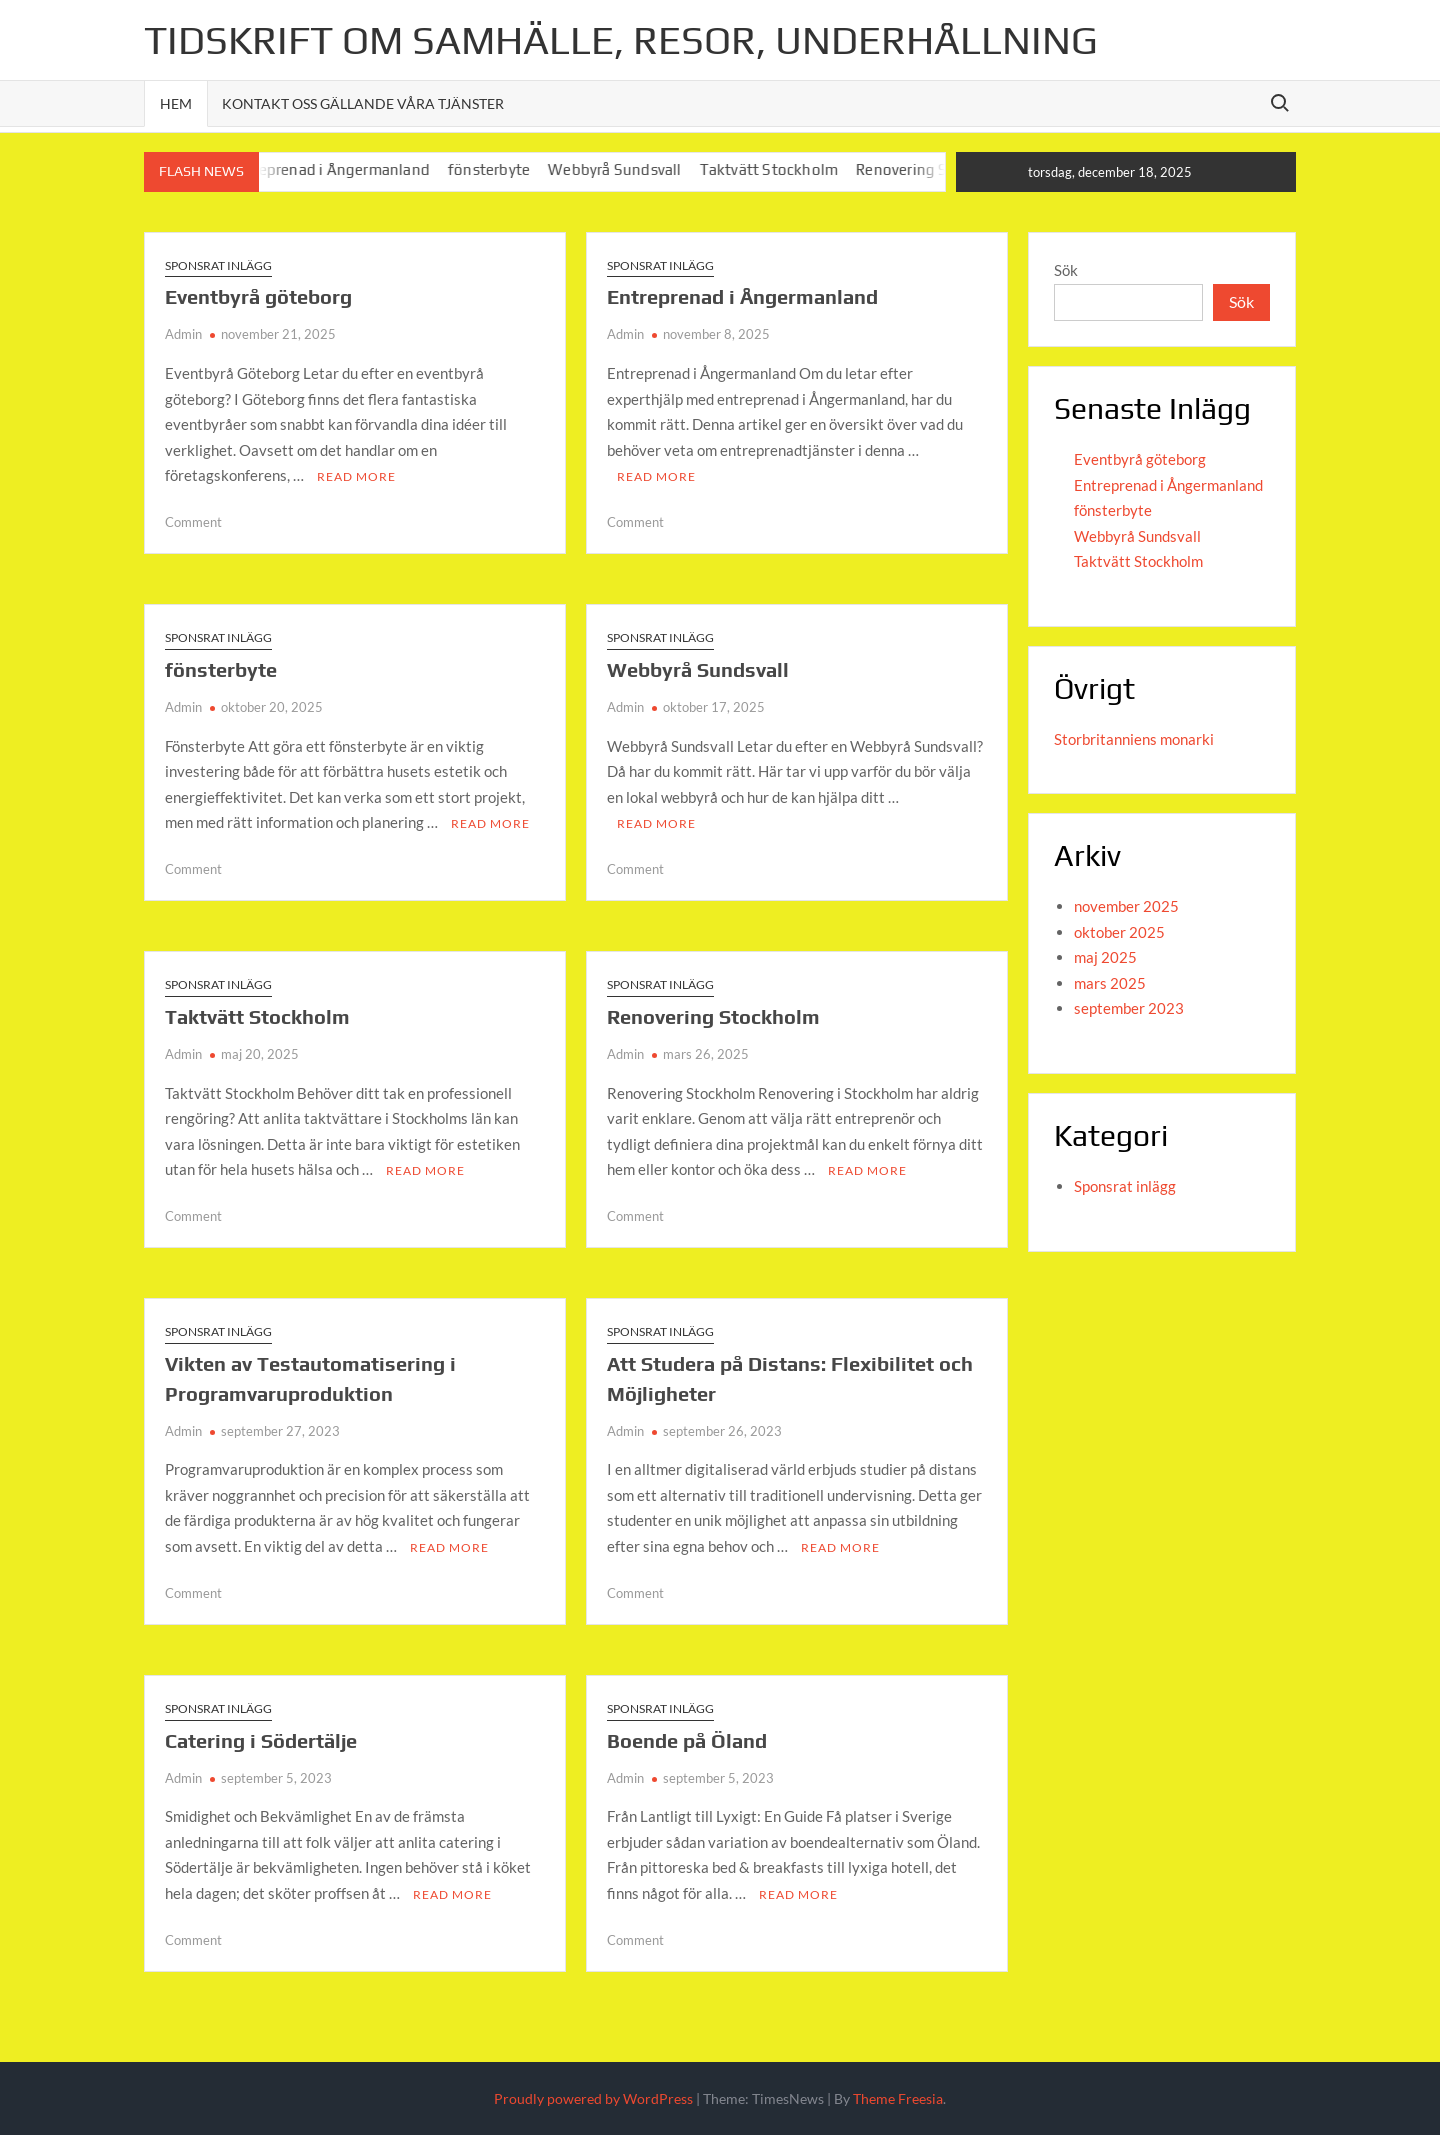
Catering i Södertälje (261, 1739)
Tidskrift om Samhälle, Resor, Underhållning (621, 40)
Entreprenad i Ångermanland (350, 169)
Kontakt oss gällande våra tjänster (363, 103)
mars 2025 (1110, 983)
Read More (356, 476)
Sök (1066, 270)
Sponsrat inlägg (218, 265)
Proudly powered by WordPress (593, 2098)
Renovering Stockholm (713, 1016)
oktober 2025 (1119, 932)
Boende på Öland (687, 1739)
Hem (176, 103)
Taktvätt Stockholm (790, 169)
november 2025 (1126, 906)
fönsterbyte (510, 169)
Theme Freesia (898, 2098)
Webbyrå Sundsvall (635, 169)
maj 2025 (1105, 957)
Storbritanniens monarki (1134, 739)
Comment (193, 522)
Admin (183, 334)
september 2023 (1129, 1008)
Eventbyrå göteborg (258, 296)
